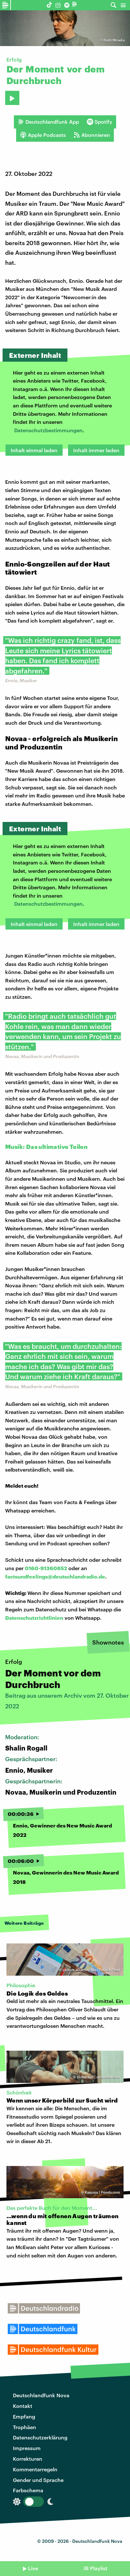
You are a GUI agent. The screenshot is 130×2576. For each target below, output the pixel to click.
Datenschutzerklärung (40, 2437)
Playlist (98, 2568)
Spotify (99, 122)
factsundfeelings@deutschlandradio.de (55, 1576)
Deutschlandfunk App (48, 122)
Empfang (24, 2416)
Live (33, 2568)
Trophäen (24, 2427)
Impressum (27, 2448)
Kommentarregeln (35, 2469)
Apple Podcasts (43, 135)
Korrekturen (27, 2459)
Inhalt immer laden (96, 450)
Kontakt (22, 2406)
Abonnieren (92, 135)
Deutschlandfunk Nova (41, 2395)
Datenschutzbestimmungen (48, 430)
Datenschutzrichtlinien (34, 1618)
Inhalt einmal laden (34, 450)
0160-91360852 (46, 1568)
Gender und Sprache (38, 2480)
